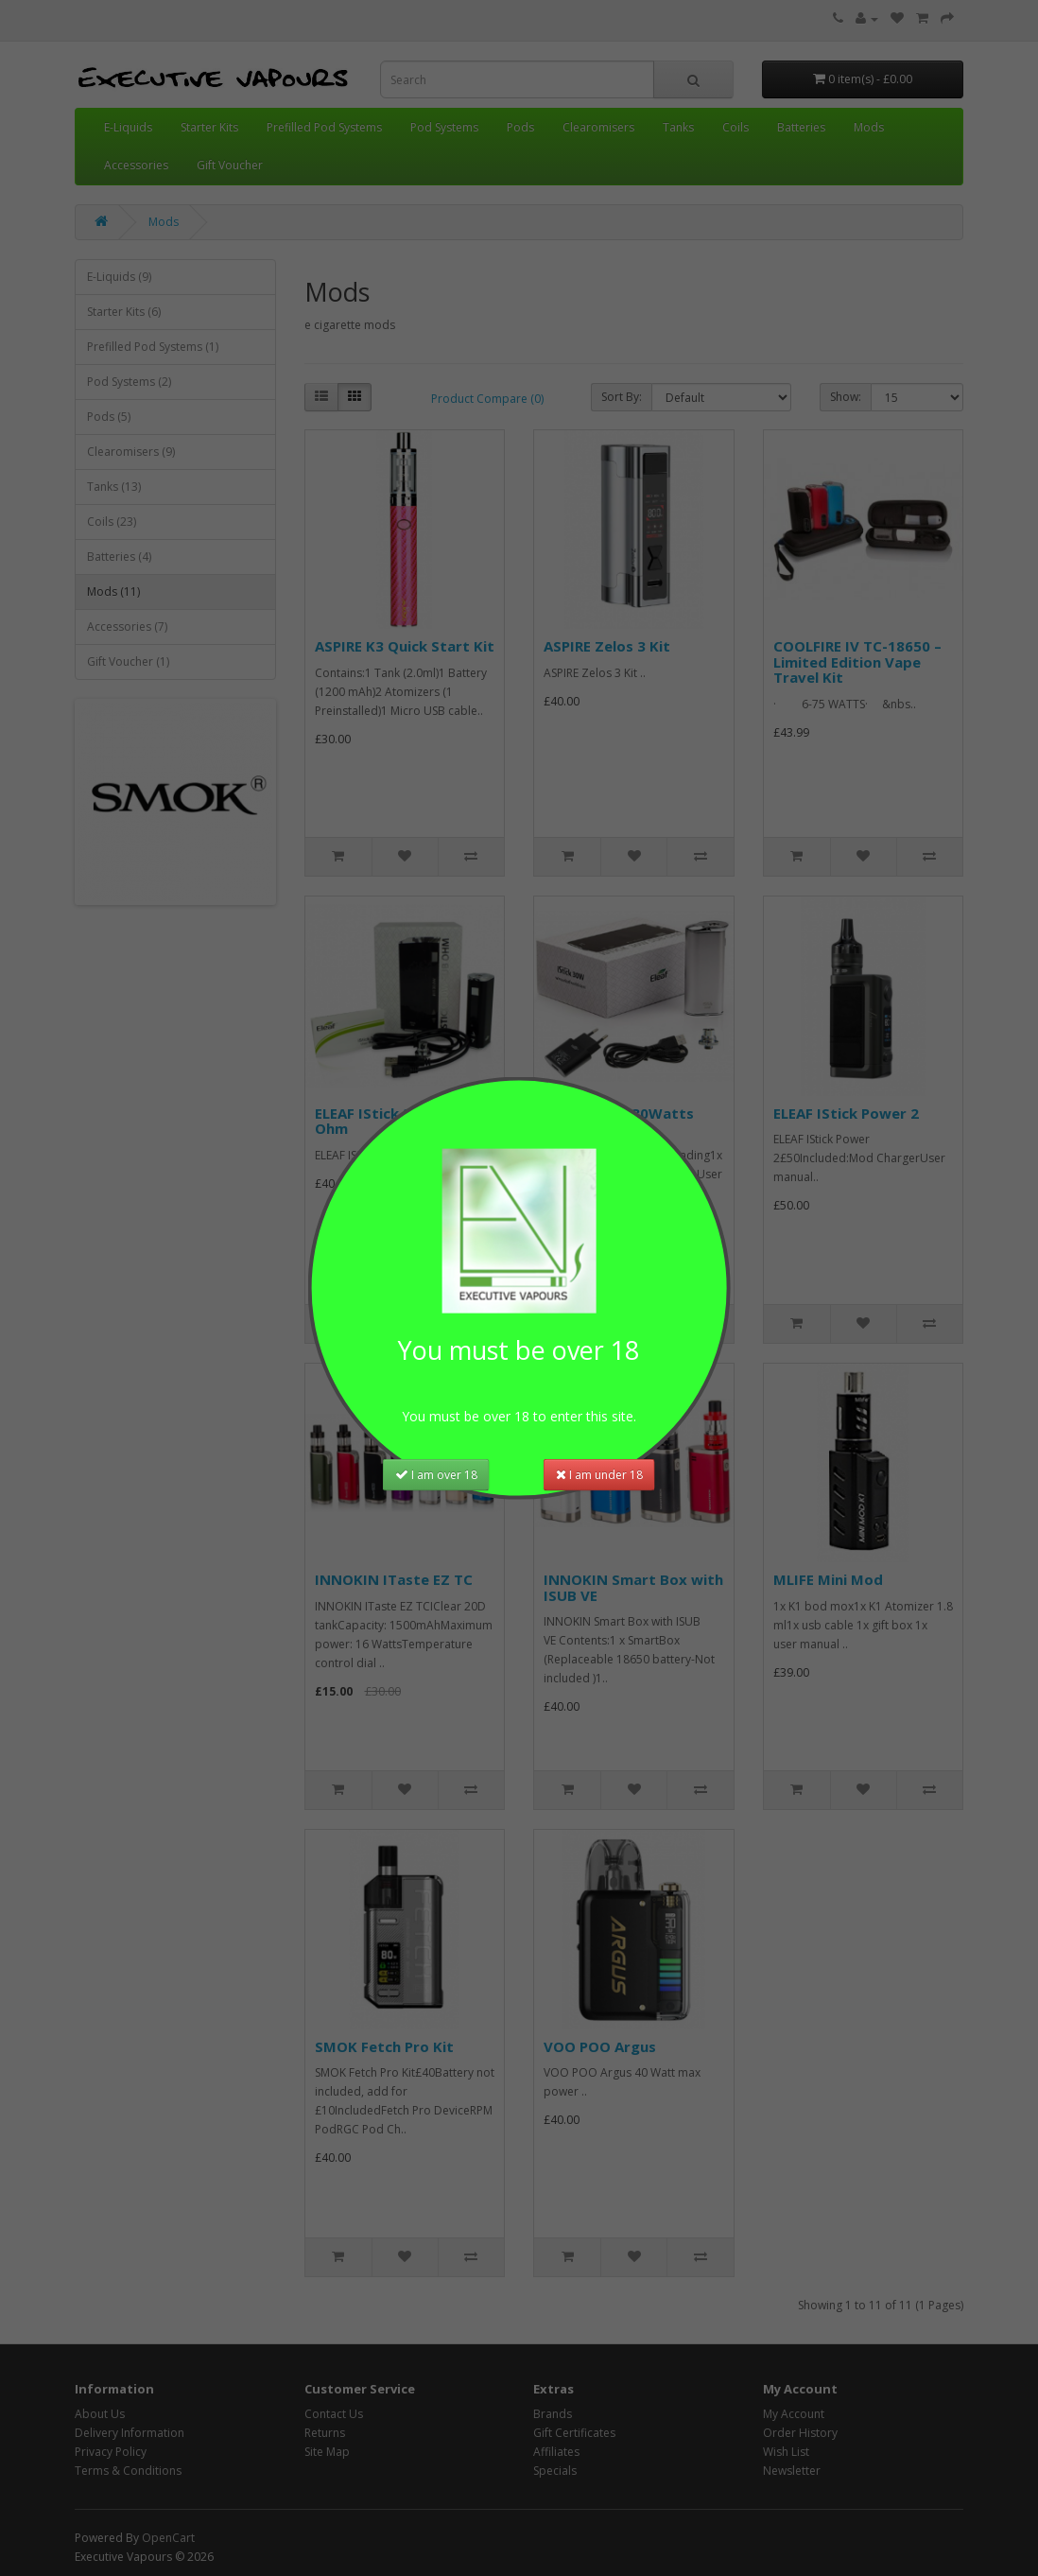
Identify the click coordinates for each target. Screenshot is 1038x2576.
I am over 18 (436, 1473)
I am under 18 (599, 1473)
